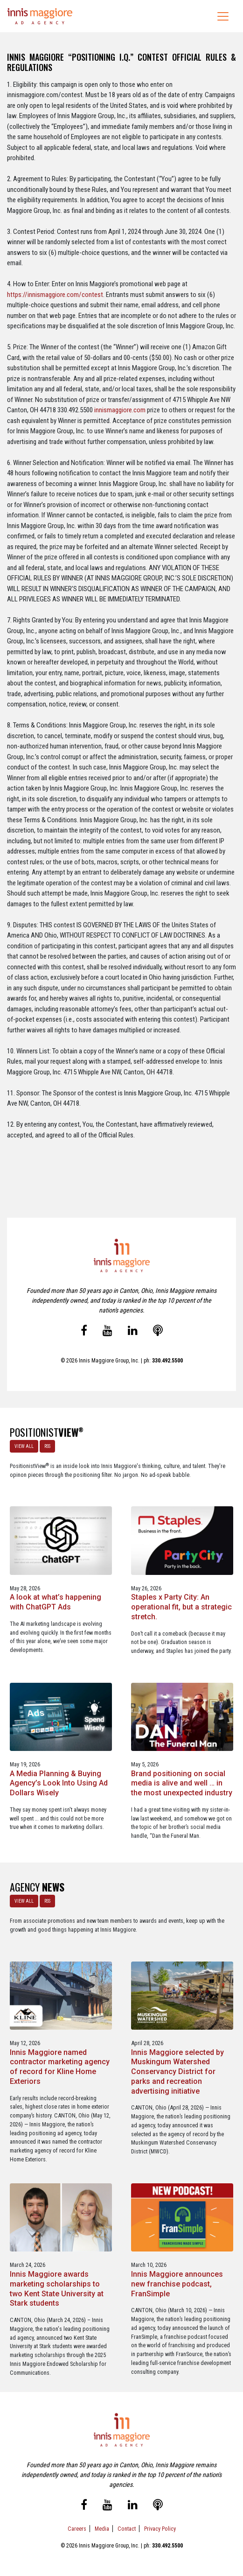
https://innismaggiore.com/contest (55, 294)
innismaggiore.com (120, 410)
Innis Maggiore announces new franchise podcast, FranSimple (177, 2284)
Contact (127, 2528)
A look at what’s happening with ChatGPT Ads (55, 1602)
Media (102, 2528)
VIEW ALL (24, 1446)
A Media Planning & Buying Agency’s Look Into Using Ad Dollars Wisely (59, 1783)
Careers (77, 2528)
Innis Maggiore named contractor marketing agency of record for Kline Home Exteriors (60, 2067)
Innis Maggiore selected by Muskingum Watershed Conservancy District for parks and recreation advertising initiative (177, 2072)
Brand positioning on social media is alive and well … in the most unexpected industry (181, 1783)
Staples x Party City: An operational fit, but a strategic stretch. (181, 1607)
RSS (47, 1446)
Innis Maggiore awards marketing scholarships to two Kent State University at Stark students (57, 2289)
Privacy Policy (160, 2528)
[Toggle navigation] (223, 16)
